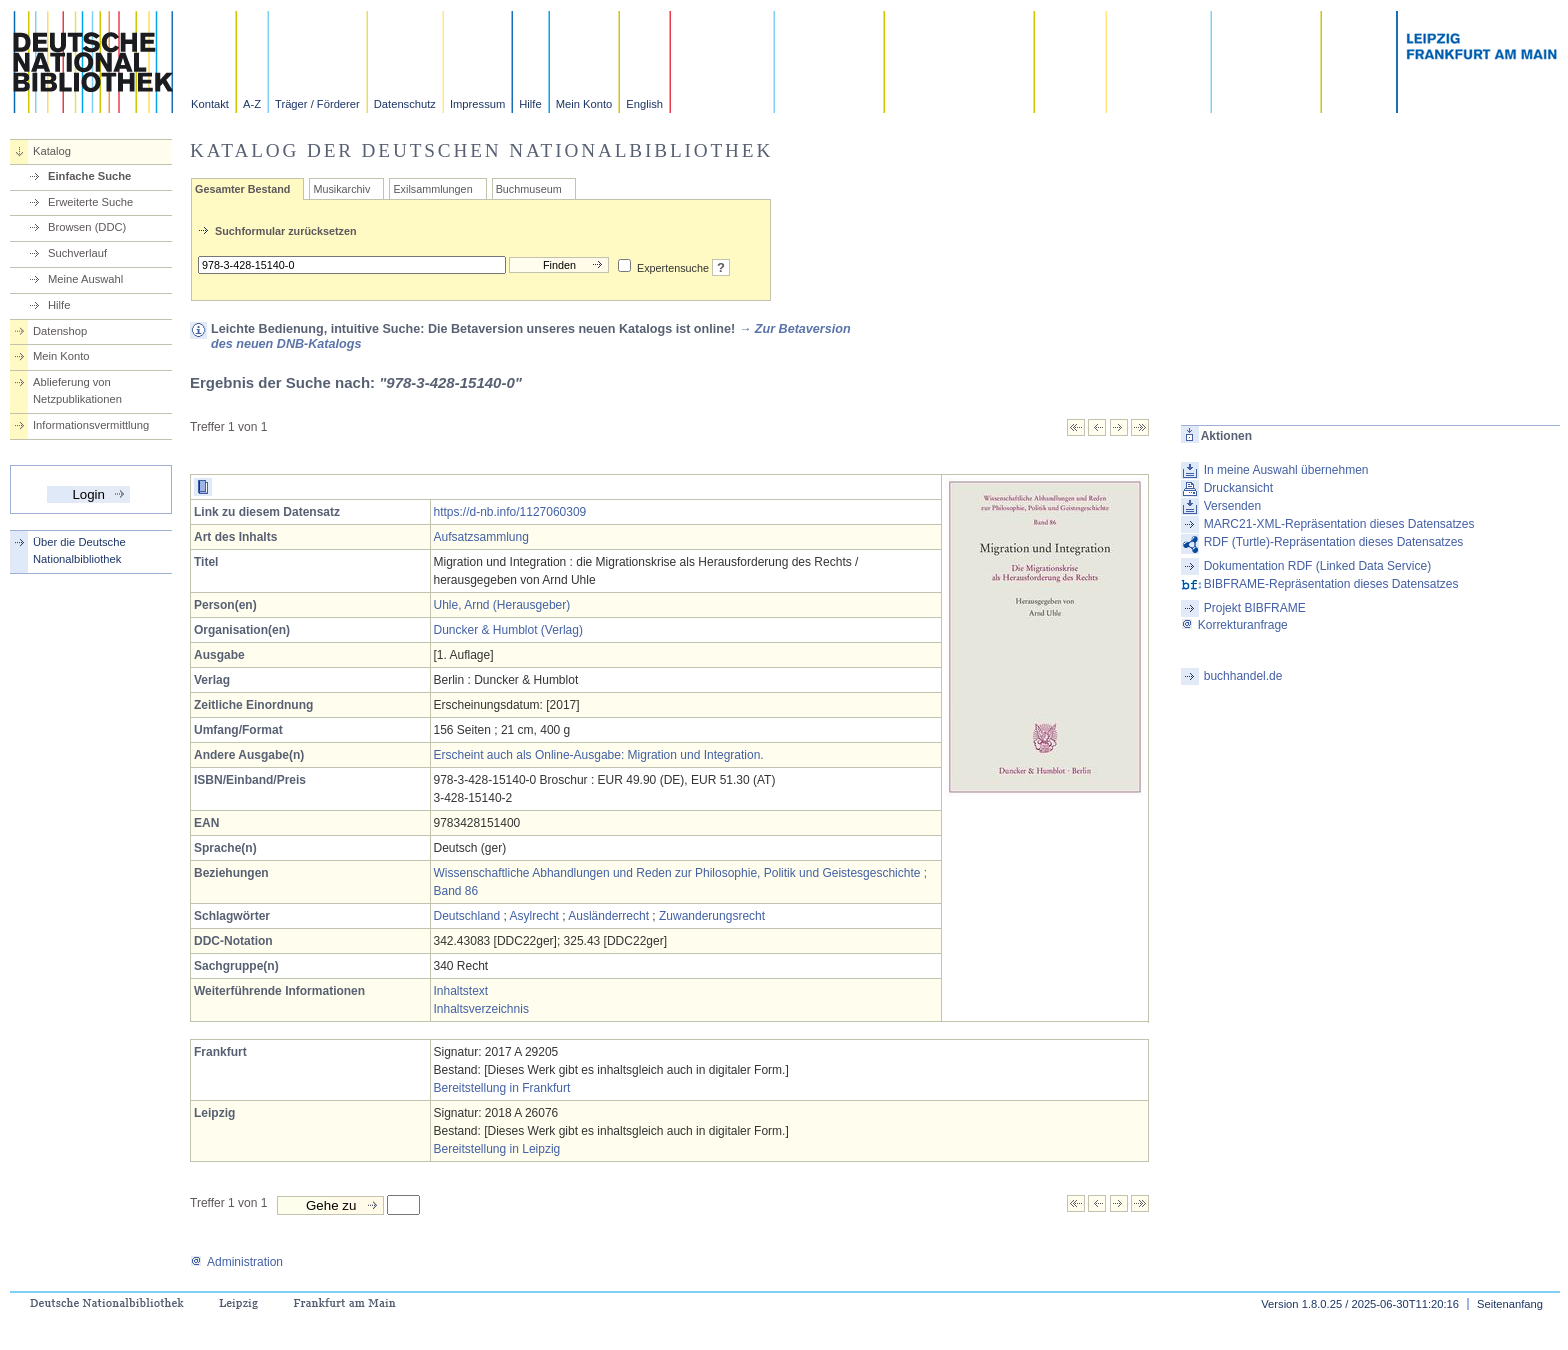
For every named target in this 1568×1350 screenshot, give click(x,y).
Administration (236, 1262)
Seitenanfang (1510, 1304)
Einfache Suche (89, 176)
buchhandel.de (1243, 676)
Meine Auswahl (85, 279)
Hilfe (530, 104)
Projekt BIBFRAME (1255, 608)
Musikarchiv (341, 189)
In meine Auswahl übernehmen (1286, 470)
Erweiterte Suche (90, 202)
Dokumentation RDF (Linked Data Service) (1317, 566)
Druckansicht (1238, 488)
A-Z (252, 104)
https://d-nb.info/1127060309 (510, 512)
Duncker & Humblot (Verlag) (508, 630)
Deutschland (467, 916)
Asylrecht (534, 916)
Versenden (1232, 506)
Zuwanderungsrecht (712, 916)
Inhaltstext (461, 991)
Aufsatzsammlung (481, 537)
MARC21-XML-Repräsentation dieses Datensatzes (1339, 524)
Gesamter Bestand (242, 189)
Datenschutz (405, 104)
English (644, 104)
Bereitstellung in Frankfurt (502, 1088)
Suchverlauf (77, 253)
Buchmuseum (529, 189)
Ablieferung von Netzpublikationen (77, 390)
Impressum (477, 104)
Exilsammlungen (432, 189)
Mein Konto (584, 104)
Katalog (52, 151)
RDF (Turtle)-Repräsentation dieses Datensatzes (1334, 542)
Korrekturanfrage (1234, 625)
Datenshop (60, 331)
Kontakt (210, 104)
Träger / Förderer (317, 104)
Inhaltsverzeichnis (481, 1009)
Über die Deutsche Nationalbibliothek (79, 550)
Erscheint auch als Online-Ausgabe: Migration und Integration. (599, 755)
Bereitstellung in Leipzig (497, 1149)
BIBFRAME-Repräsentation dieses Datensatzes (1331, 584)
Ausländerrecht (608, 916)
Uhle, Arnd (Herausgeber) (502, 605)
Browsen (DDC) (87, 227)
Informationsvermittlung (91, 425)
